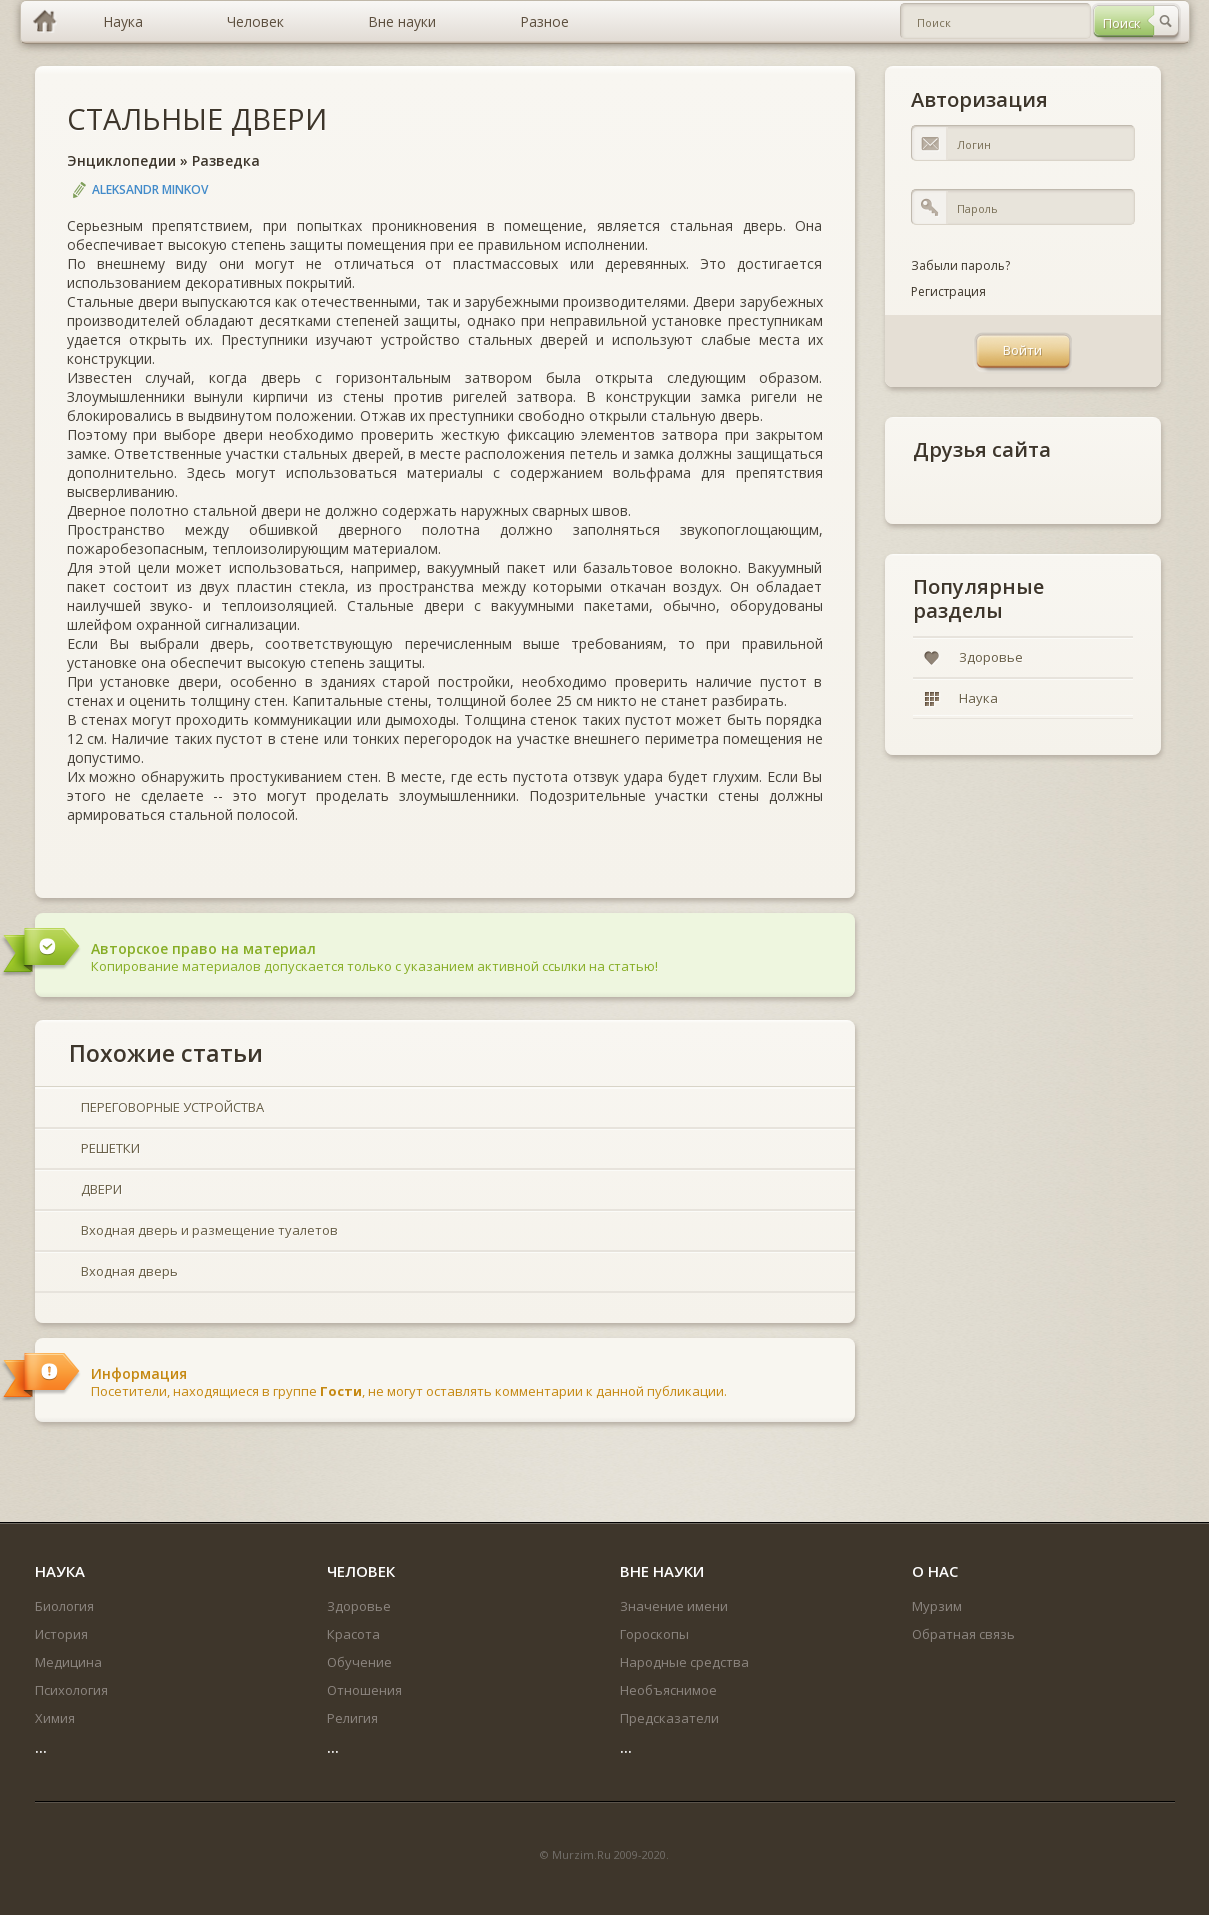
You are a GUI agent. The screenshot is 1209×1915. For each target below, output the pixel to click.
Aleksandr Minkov (150, 189)
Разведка (226, 160)
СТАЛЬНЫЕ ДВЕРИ (197, 118)
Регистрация (948, 291)
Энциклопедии (121, 160)
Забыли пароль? (960, 265)
